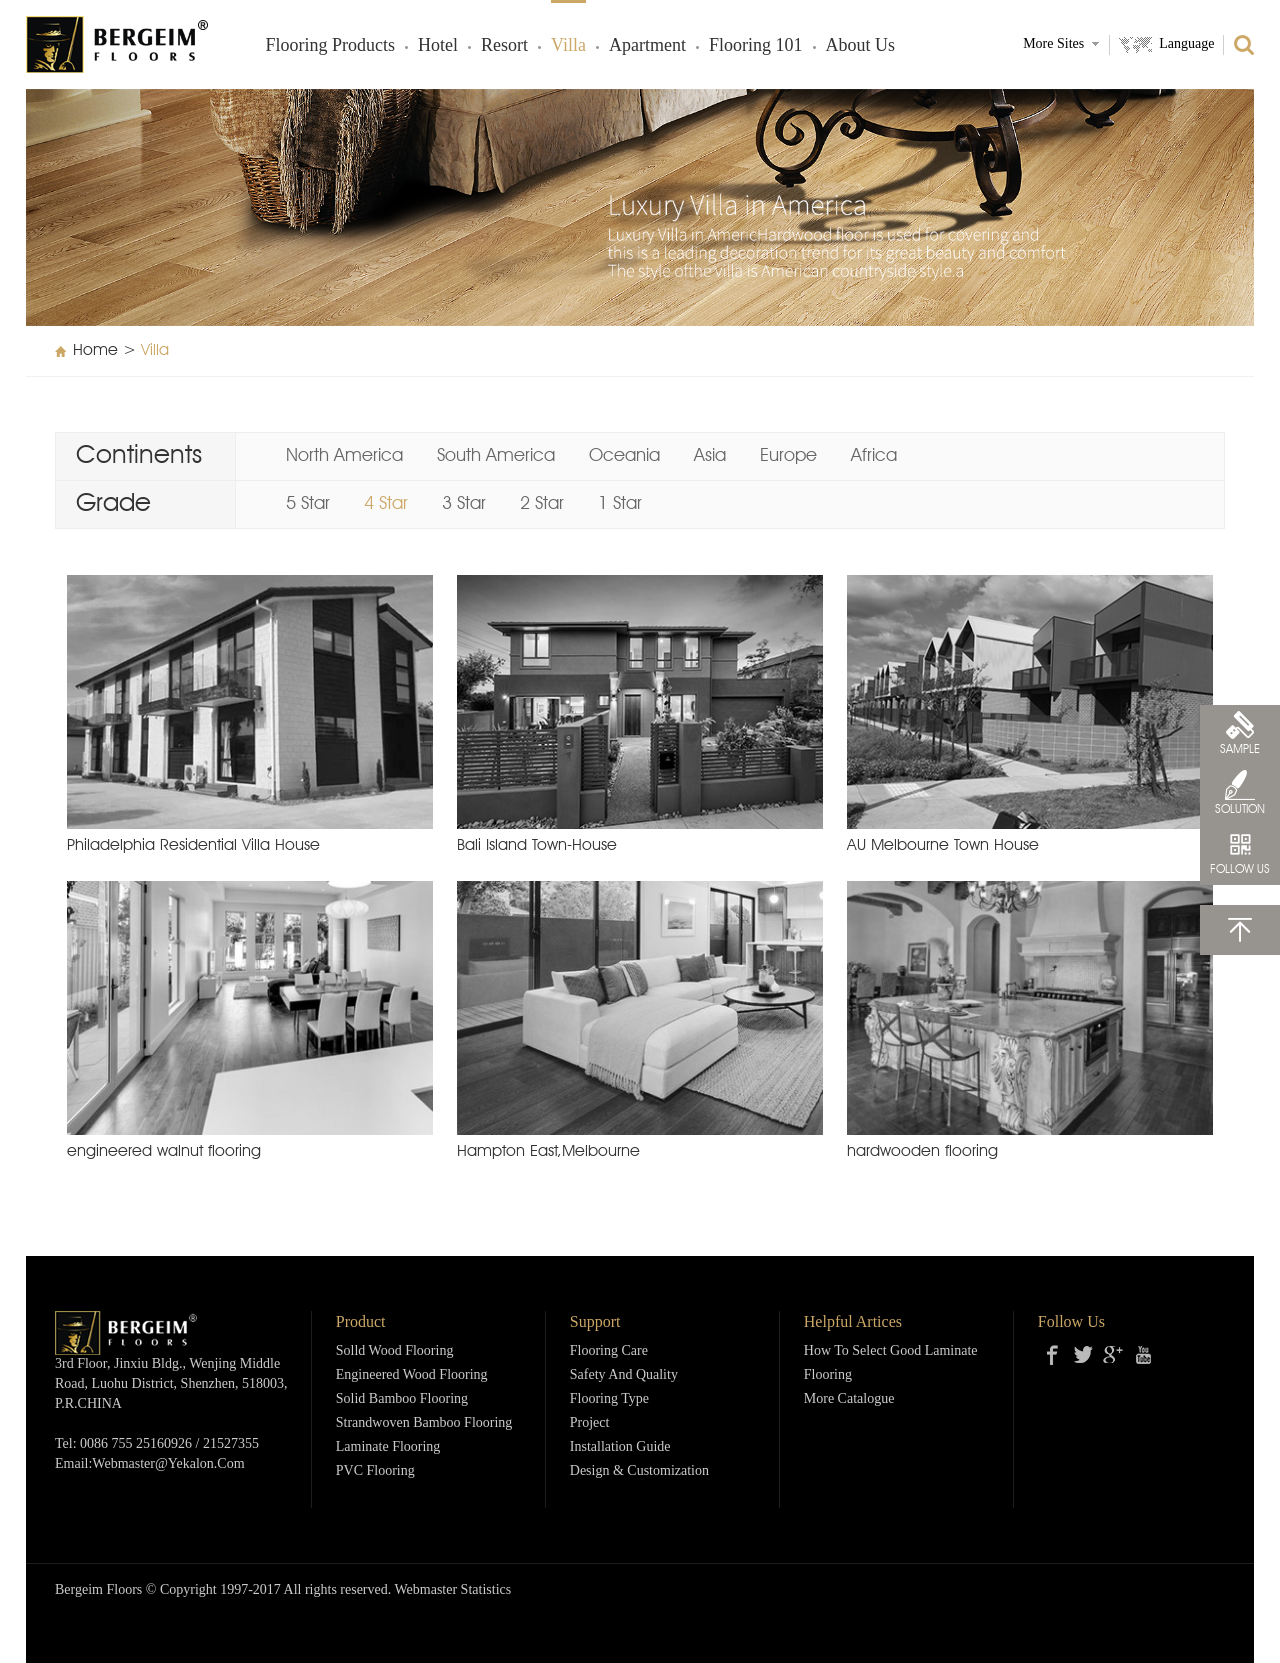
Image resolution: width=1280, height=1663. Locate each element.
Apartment (647, 46)
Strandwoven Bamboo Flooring (424, 1423)
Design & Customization (639, 1471)
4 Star (386, 504)
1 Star (620, 504)
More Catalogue (849, 1399)
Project (590, 1423)
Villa (568, 46)
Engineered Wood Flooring (412, 1375)
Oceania (624, 456)
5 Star (308, 504)
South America (496, 456)
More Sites (1053, 44)
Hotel (438, 46)
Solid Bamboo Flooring (402, 1399)
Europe (788, 456)
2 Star (542, 504)
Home (95, 351)
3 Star (464, 504)
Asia (710, 456)
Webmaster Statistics (453, 1590)
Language (1186, 44)
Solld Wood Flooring (395, 1351)
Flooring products (331, 46)
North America (344, 456)
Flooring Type (609, 1399)
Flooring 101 (756, 46)
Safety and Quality (624, 1375)
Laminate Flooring (388, 1447)
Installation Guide (620, 1447)
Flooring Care (609, 1351)
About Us (861, 46)
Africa (874, 456)
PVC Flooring (375, 1471)
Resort (504, 46)
